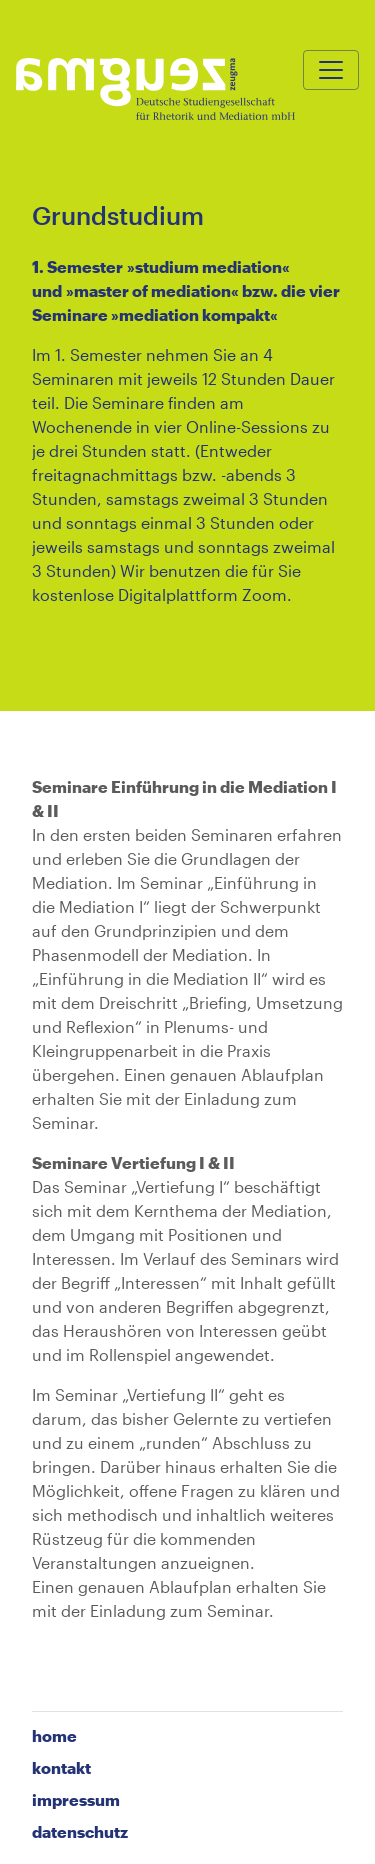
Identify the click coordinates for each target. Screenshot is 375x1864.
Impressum (76, 1799)
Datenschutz (80, 1831)
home (54, 1735)
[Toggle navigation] (331, 70)
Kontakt (61, 1767)
